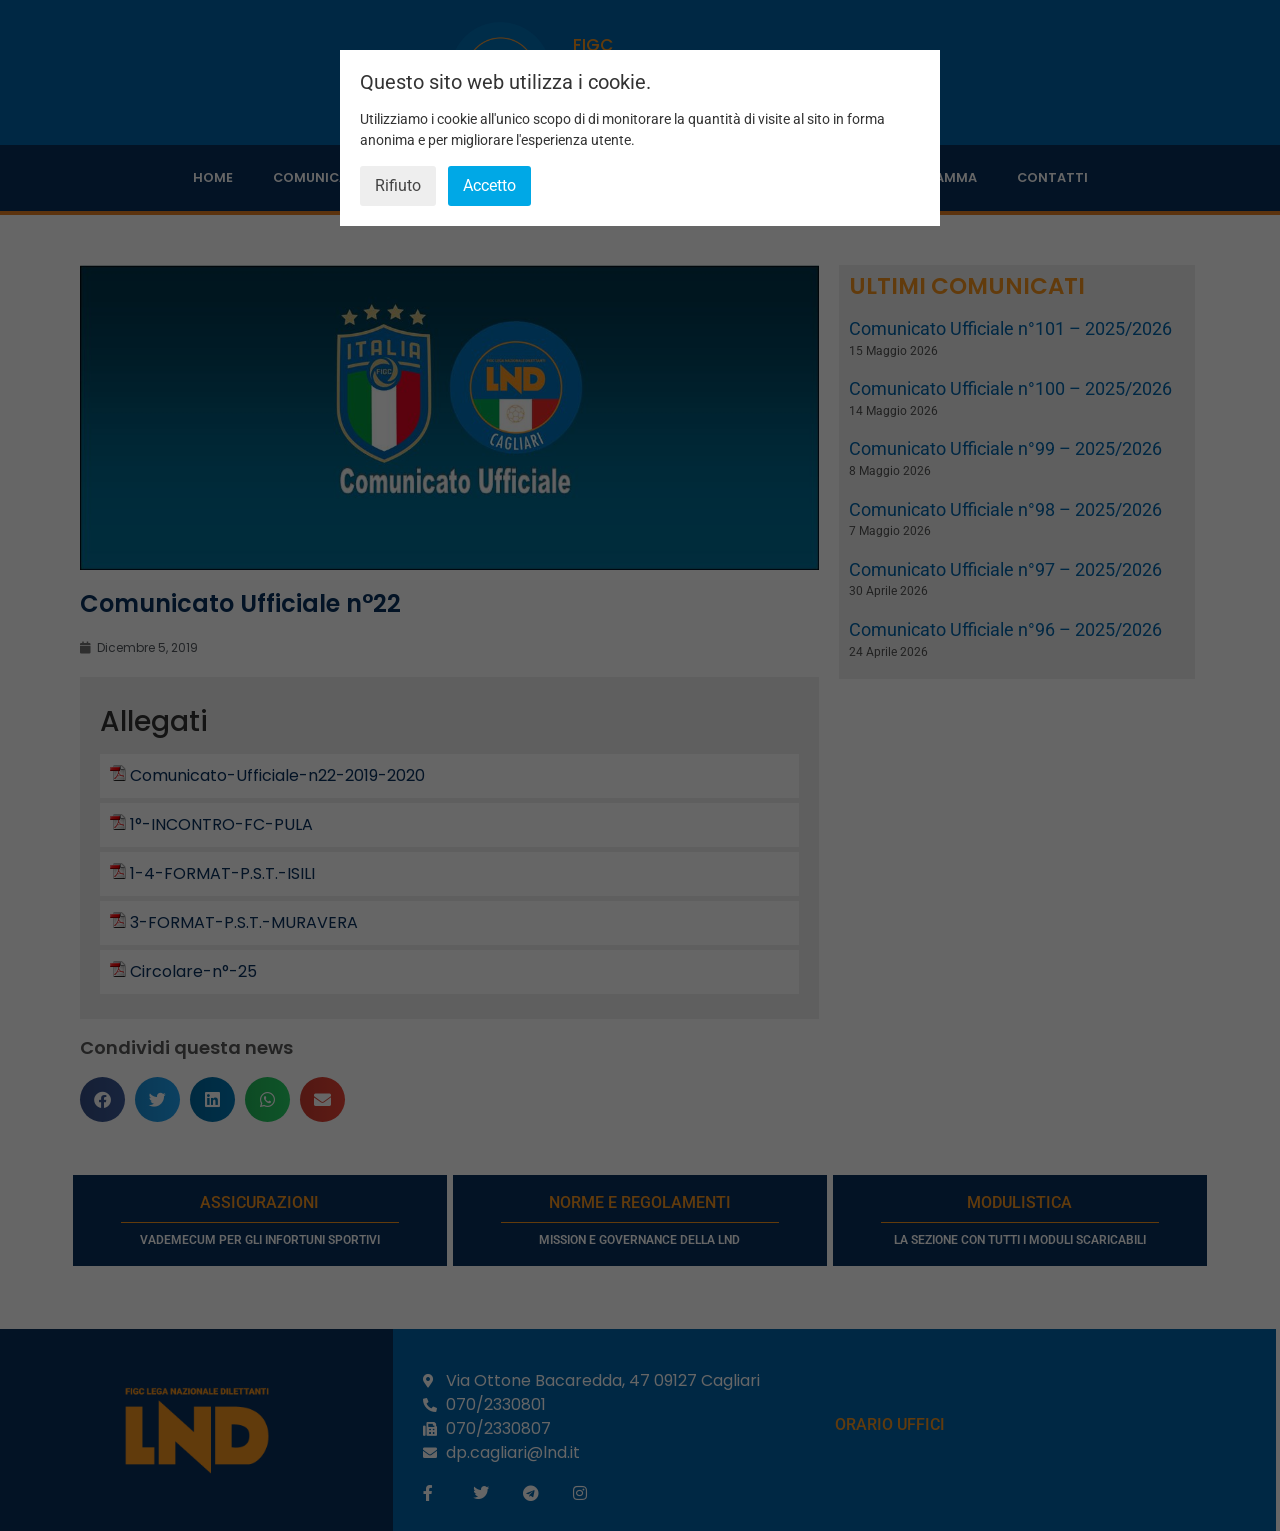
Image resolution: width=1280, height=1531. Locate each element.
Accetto (489, 185)
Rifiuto (398, 185)
